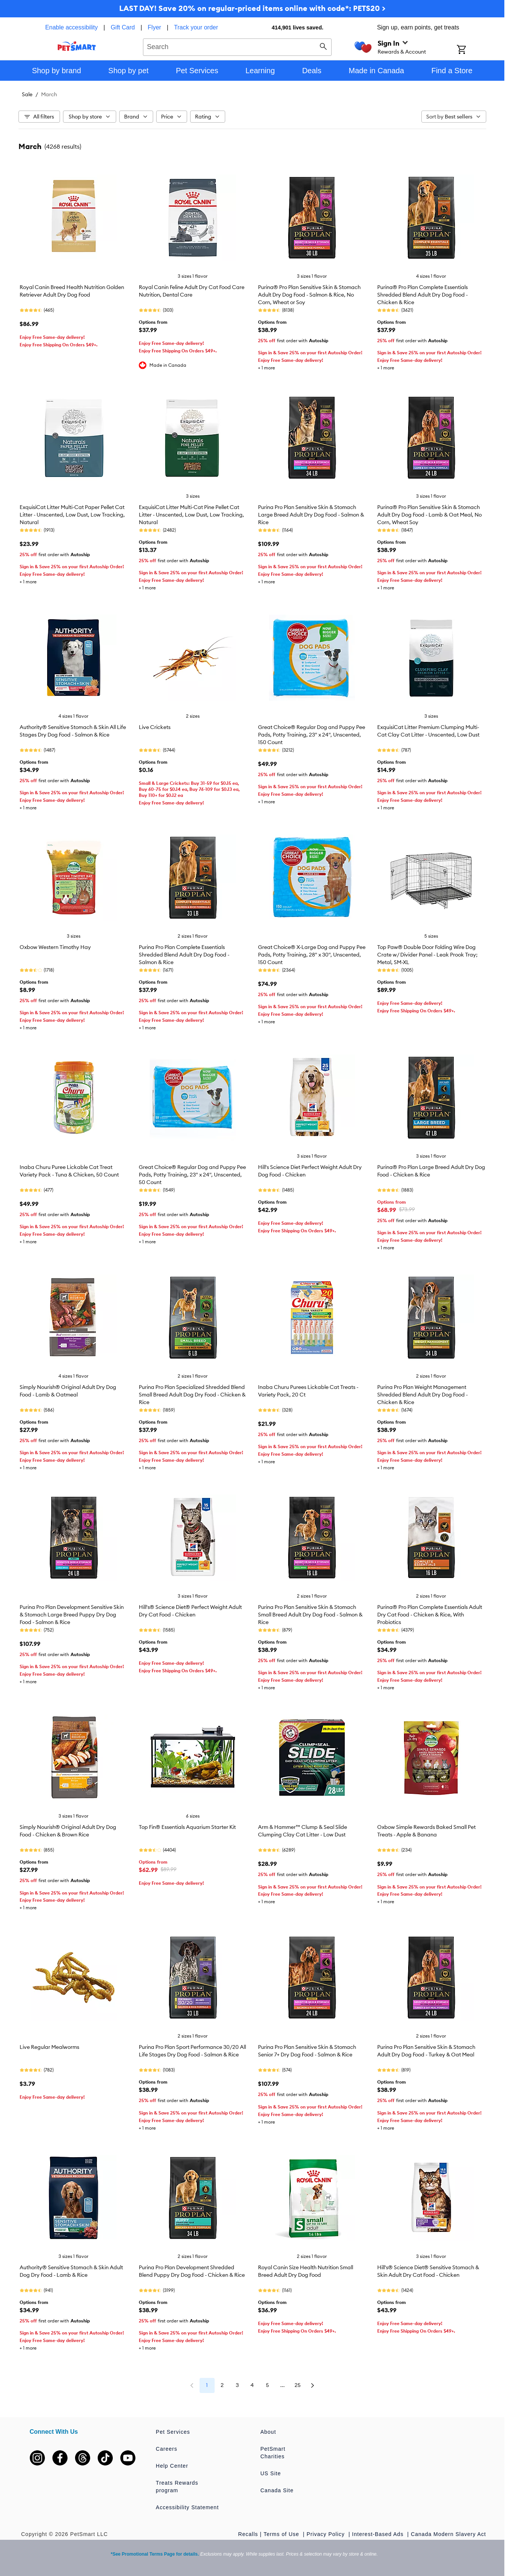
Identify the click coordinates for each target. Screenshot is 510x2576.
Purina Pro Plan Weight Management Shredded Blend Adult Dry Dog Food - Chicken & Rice (422, 1395)
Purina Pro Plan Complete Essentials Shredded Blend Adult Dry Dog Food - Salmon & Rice (184, 955)
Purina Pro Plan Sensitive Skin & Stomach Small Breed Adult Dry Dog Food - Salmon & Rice (310, 1615)
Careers (166, 2449)
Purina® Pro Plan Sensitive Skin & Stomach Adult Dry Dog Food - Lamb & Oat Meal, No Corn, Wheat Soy (429, 515)
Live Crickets (155, 727)
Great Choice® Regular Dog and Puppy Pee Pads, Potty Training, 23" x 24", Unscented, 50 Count (192, 1175)
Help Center (172, 2466)
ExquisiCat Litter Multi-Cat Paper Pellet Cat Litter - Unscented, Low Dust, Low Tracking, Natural (72, 515)
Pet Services (173, 2432)
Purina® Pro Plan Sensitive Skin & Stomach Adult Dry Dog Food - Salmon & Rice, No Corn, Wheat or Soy (309, 295)
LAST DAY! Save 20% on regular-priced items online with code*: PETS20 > (252, 8)
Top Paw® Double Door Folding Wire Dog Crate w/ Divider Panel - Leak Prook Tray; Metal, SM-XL (427, 955)
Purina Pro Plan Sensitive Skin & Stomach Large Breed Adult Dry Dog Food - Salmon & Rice (311, 515)
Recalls (248, 2534)
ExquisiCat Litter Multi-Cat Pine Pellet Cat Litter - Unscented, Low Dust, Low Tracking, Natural (191, 515)
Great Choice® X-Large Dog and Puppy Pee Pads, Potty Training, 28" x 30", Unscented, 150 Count (312, 955)
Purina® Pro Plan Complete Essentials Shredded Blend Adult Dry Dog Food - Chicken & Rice (422, 295)
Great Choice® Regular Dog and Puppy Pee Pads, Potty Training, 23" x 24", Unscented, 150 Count (311, 735)
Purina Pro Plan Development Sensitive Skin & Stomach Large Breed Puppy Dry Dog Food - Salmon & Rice (72, 1615)
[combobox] (237, 46)
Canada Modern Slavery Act (448, 2534)
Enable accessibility (71, 27)
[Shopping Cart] (471, 50)
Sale (27, 94)
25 (298, 2385)
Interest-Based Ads (378, 2534)
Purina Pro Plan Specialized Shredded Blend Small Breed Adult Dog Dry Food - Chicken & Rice (192, 1395)
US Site (270, 2473)
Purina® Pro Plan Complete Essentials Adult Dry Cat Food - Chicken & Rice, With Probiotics (429, 1615)
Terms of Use (282, 2534)
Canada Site (276, 2490)
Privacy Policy (327, 2534)
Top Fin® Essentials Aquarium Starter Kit (187, 1827)
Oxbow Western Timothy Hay (55, 947)
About (268, 2432)
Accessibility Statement (187, 2507)
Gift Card (123, 27)
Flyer (154, 27)
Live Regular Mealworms (49, 2047)
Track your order (196, 27)
